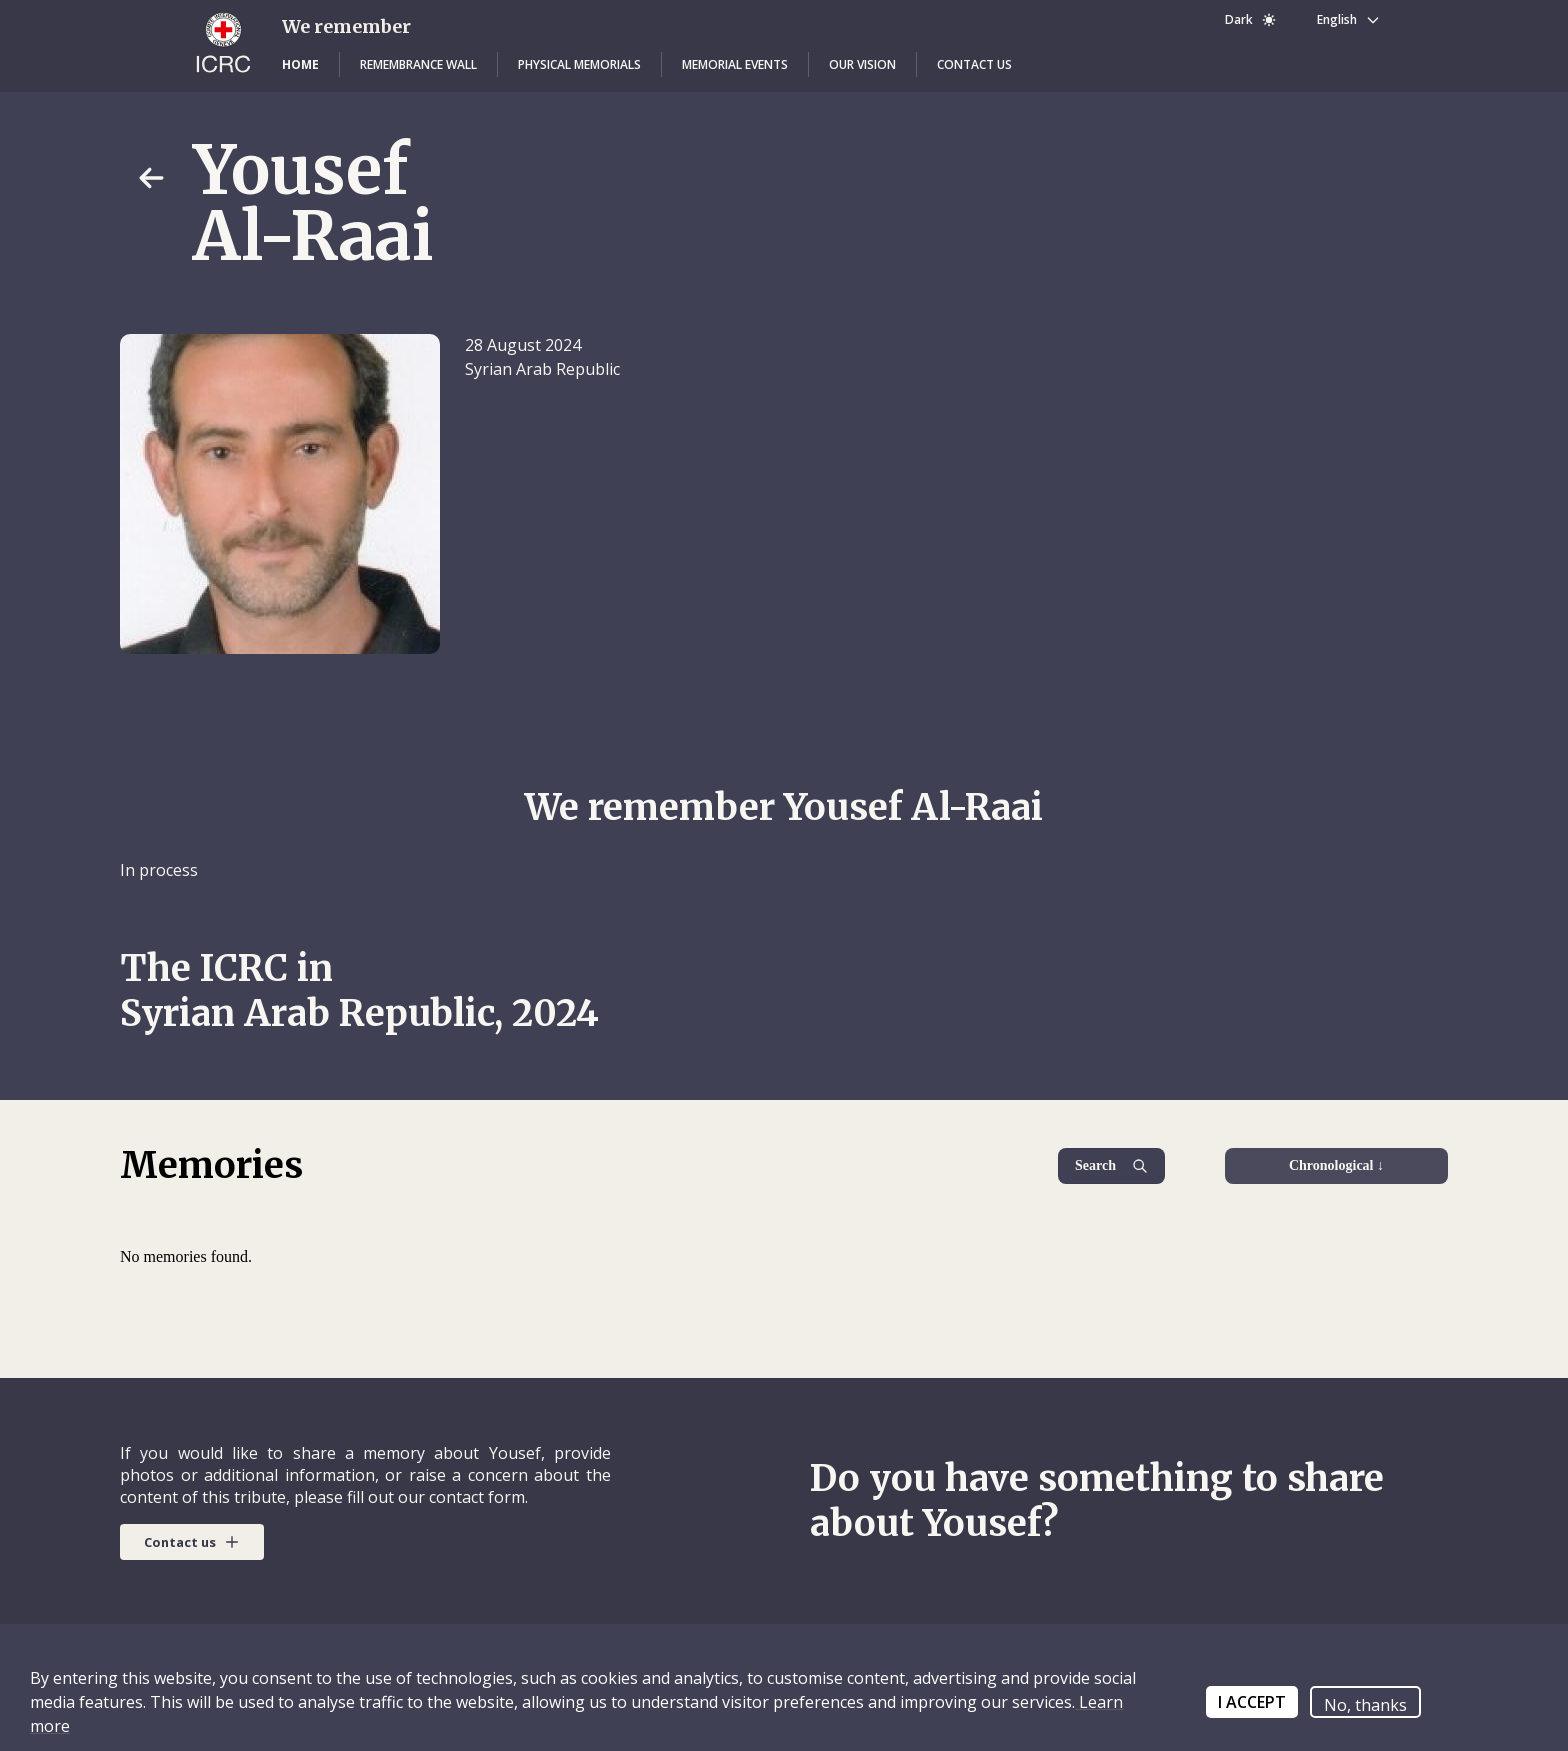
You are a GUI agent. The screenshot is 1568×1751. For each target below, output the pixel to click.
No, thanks (1365, 1705)
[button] (300, 65)
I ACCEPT (1252, 1702)
